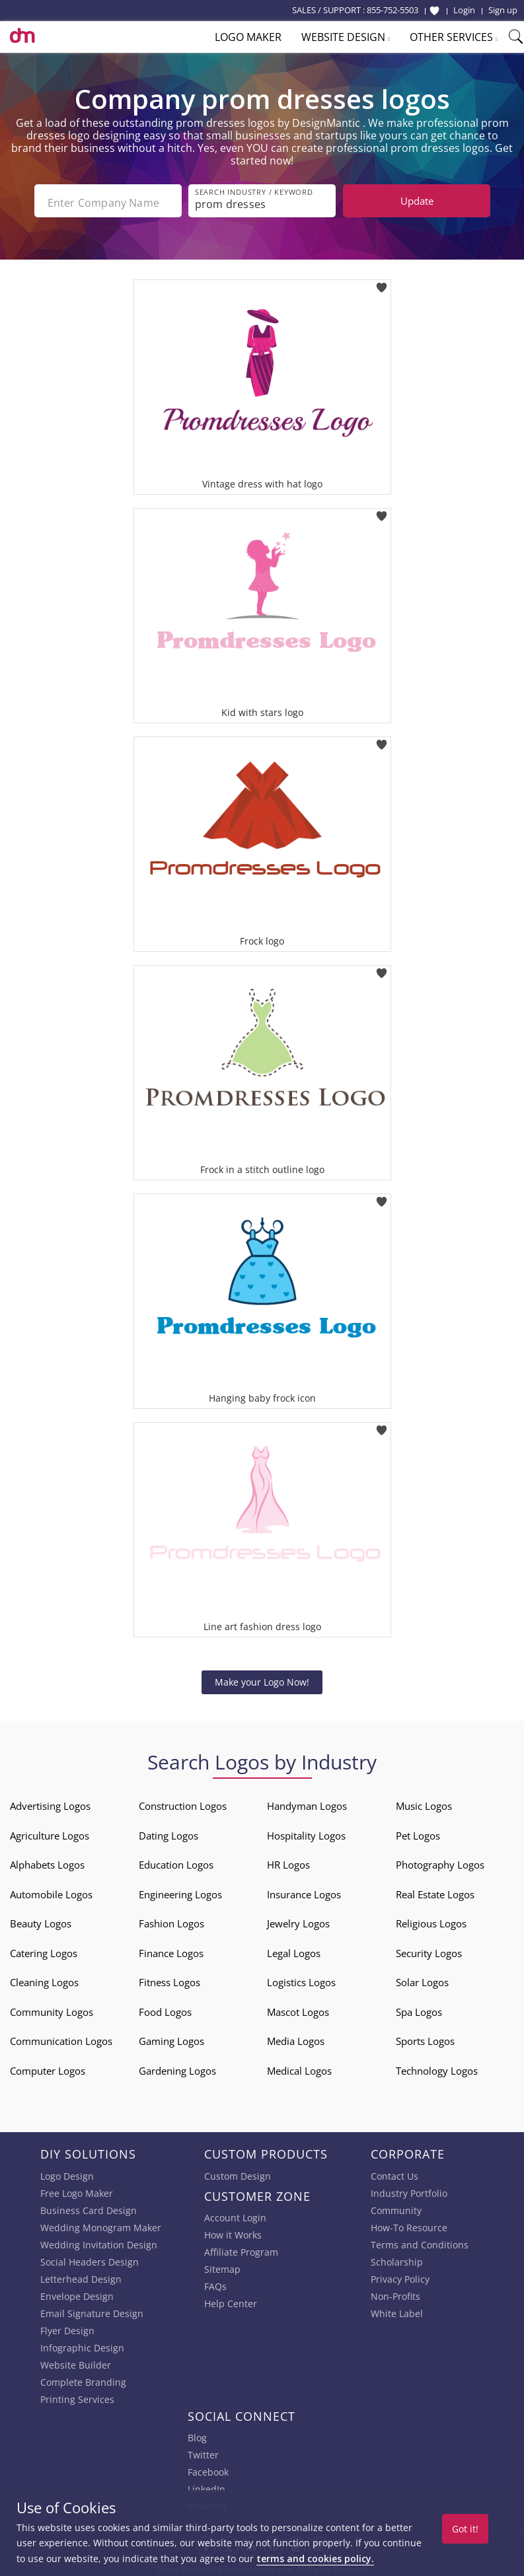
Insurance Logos (304, 1891)
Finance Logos (171, 1949)
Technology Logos (437, 2067)
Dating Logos (168, 1832)
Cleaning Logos (44, 1979)
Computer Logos (47, 2067)
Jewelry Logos (298, 1920)
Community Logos (51, 2008)
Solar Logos (422, 1979)
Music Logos (424, 1803)
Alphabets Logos (47, 1862)
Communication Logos (61, 2038)
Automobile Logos (51, 1891)
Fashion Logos (171, 1920)
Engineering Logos (180, 1891)
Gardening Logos (177, 2067)
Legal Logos (293, 1949)
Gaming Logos (171, 2038)
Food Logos (165, 2008)
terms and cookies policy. (315, 2558)
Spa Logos (419, 2008)
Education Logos (176, 1862)
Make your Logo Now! (262, 1679)
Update (416, 200)
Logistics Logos (301, 1979)
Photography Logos (440, 1862)
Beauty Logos (40, 1920)
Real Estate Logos (435, 1891)
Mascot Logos (298, 2008)
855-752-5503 (392, 10)
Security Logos (429, 1949)
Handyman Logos (307, 1803)
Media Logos (295, 2038)
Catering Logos (43, 1949)
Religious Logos (431, 1920)
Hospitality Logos (306, 1832)
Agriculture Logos (49, 1832)
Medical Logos (299, 2067)
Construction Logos (183, 1803)
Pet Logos (418, 1832)
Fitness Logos (169, 1979)
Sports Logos (425, 2038)
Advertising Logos (50, 1803)
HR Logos (288, 1862)
